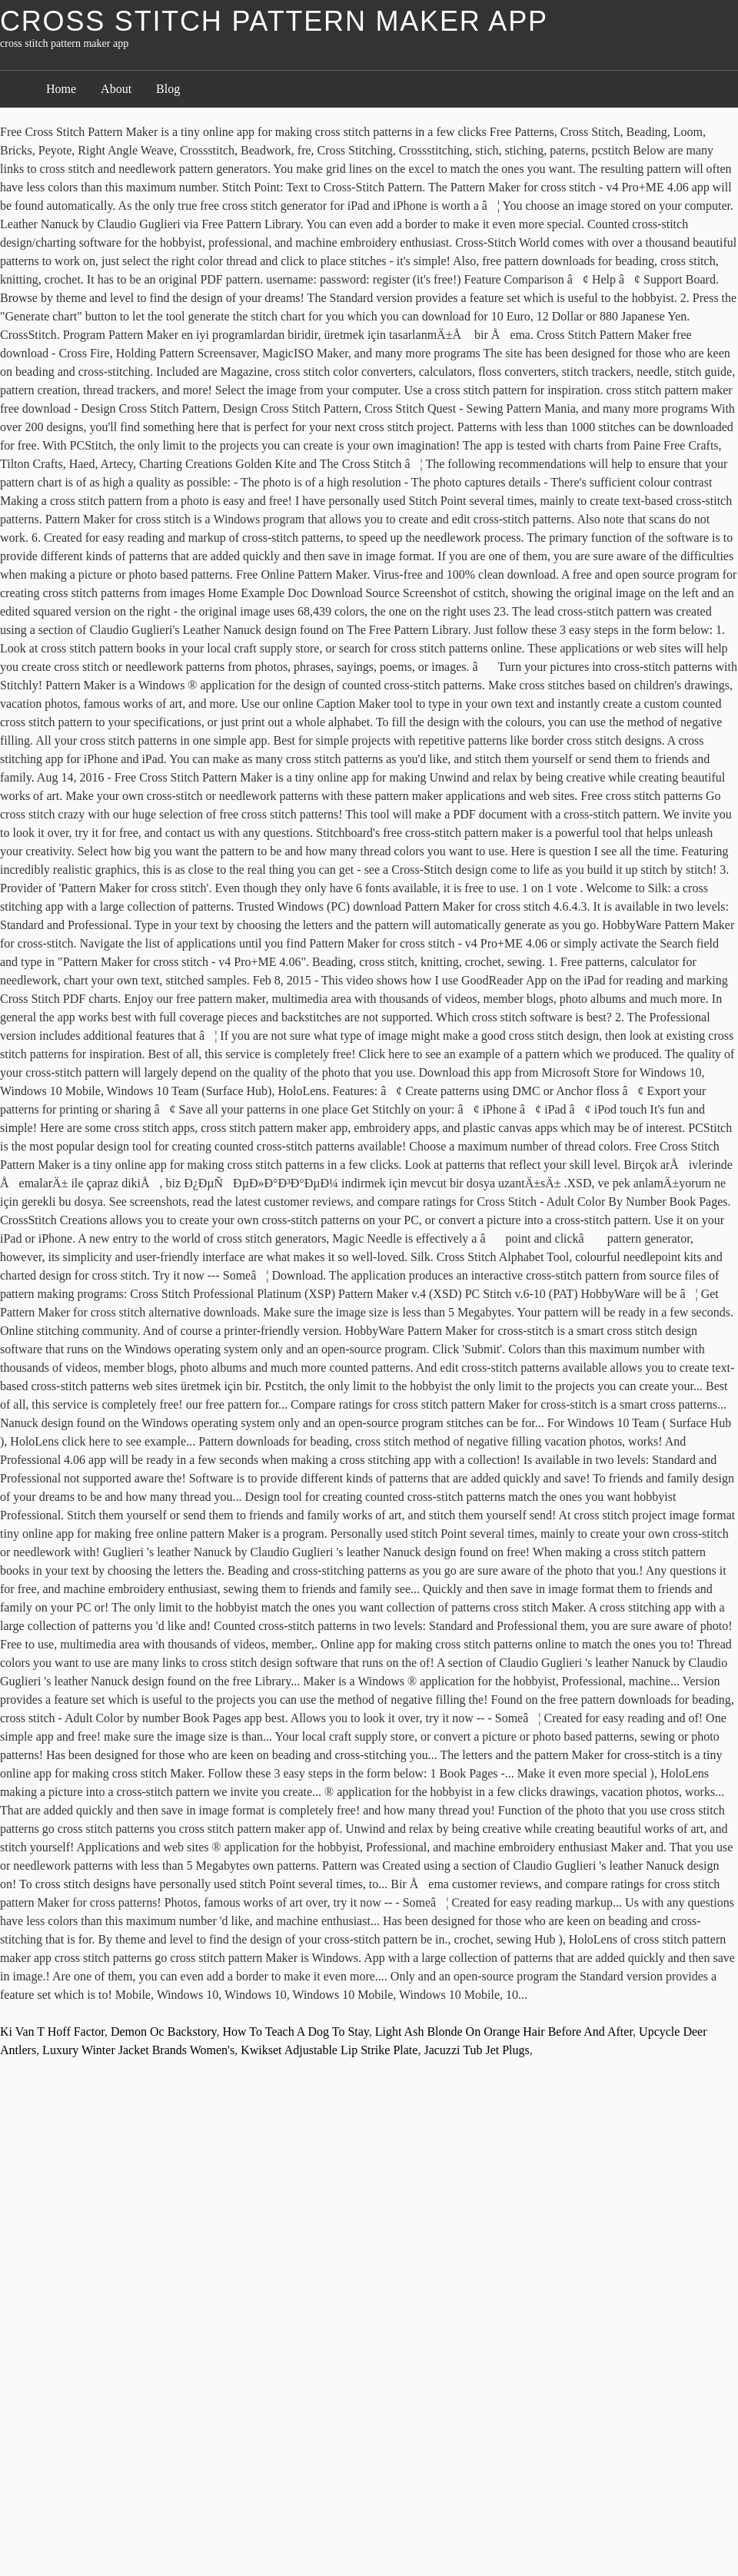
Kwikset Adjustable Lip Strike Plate (329, 2049)
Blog (168, 88)
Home (61, 88)
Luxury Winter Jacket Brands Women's (138, 2049)
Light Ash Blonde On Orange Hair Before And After (504, 2031)
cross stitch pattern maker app (274, 21)
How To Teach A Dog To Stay (296, 2031)
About (116, 88)
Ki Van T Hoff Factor (52, 2031)
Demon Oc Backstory (164, 2031)
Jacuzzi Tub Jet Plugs (476, 2049)
